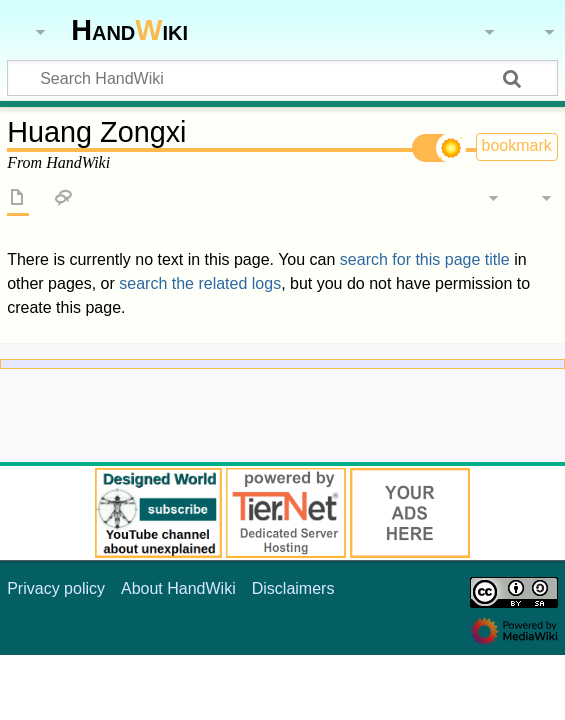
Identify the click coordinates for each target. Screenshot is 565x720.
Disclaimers (293, 588)
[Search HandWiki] (282, 78)
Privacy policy (56, 588)
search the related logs (200, 283)
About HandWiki (178, 588)
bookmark (517, 145)
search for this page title (425, 259)
